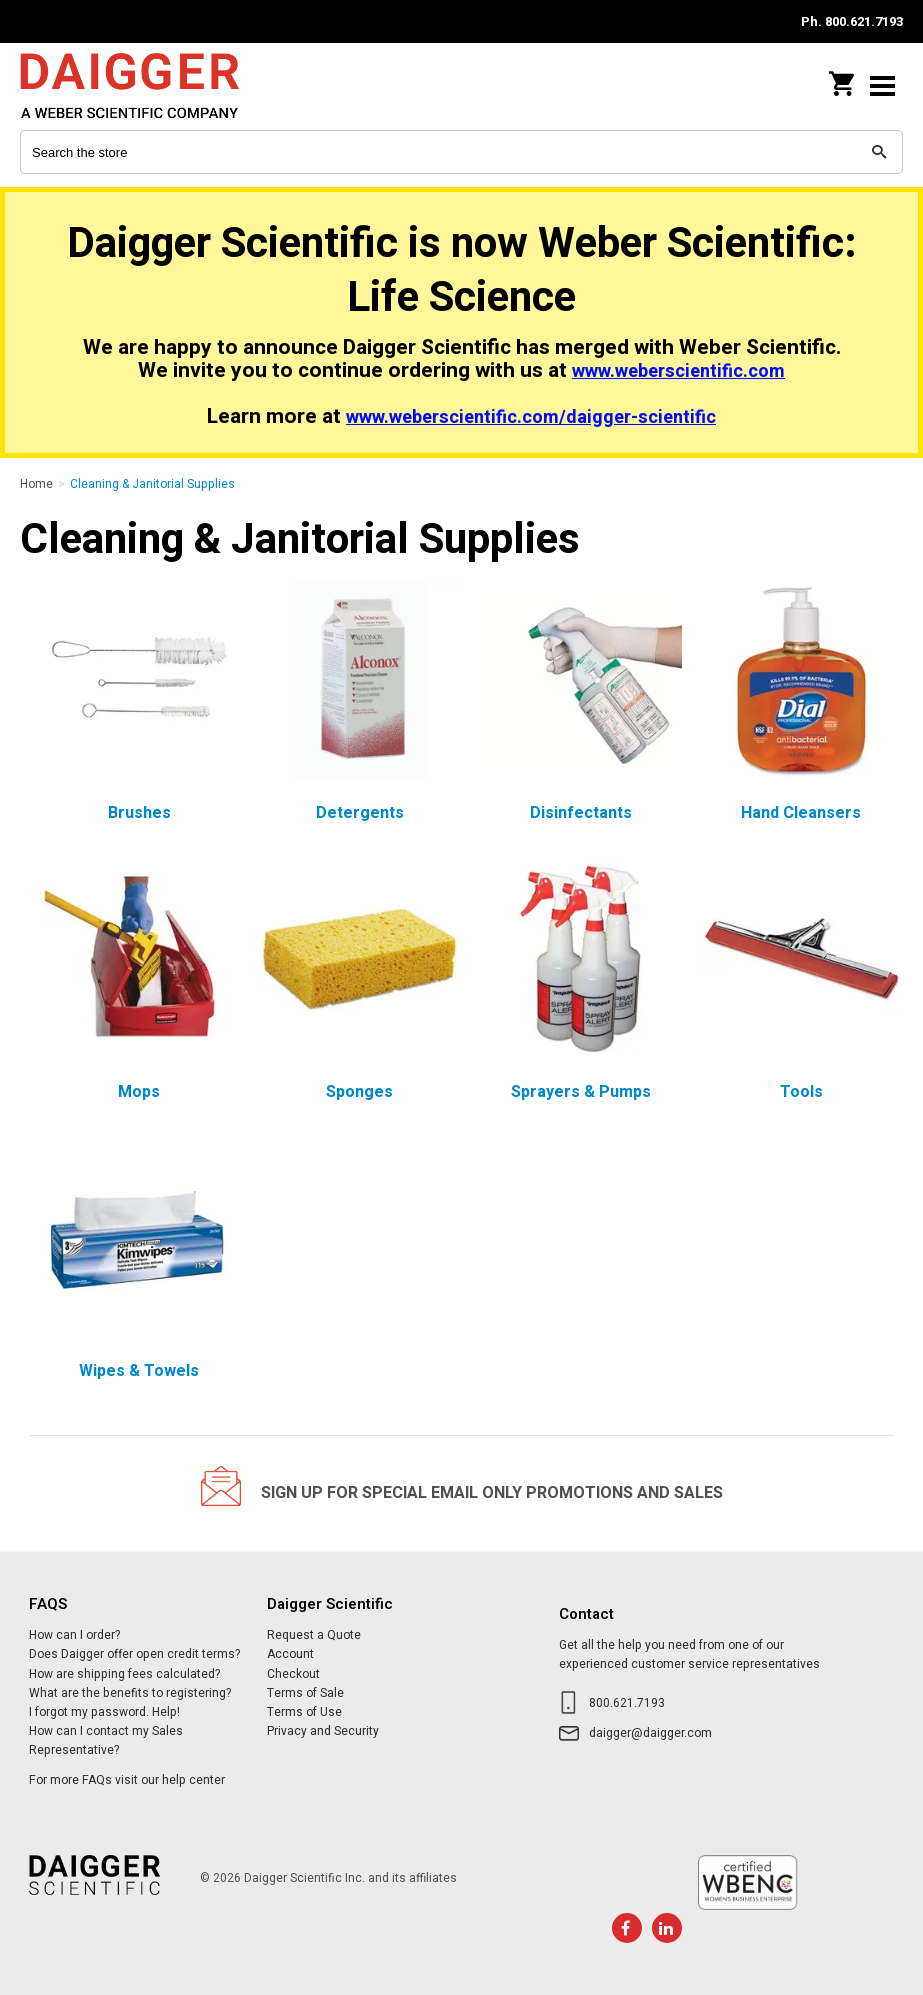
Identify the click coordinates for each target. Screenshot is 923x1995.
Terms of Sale (305, 1693)
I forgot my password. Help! (104, 1712)
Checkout (293, 1674)
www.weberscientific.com (678, 371)
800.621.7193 (627, 1703)
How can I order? (74, 1635)
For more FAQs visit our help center (127, 1780)
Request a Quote (314, 1635)
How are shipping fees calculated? (124, 1674)
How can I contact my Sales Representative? (106, 1740)
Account (290, 1654)
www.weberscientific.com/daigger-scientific (531, 417)
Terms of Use (304, 1712)
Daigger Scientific (150, 85)
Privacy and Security (323, 1731)
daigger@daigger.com (650, 1733)
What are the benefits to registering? (130, 1693)
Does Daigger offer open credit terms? (134, 1654)
